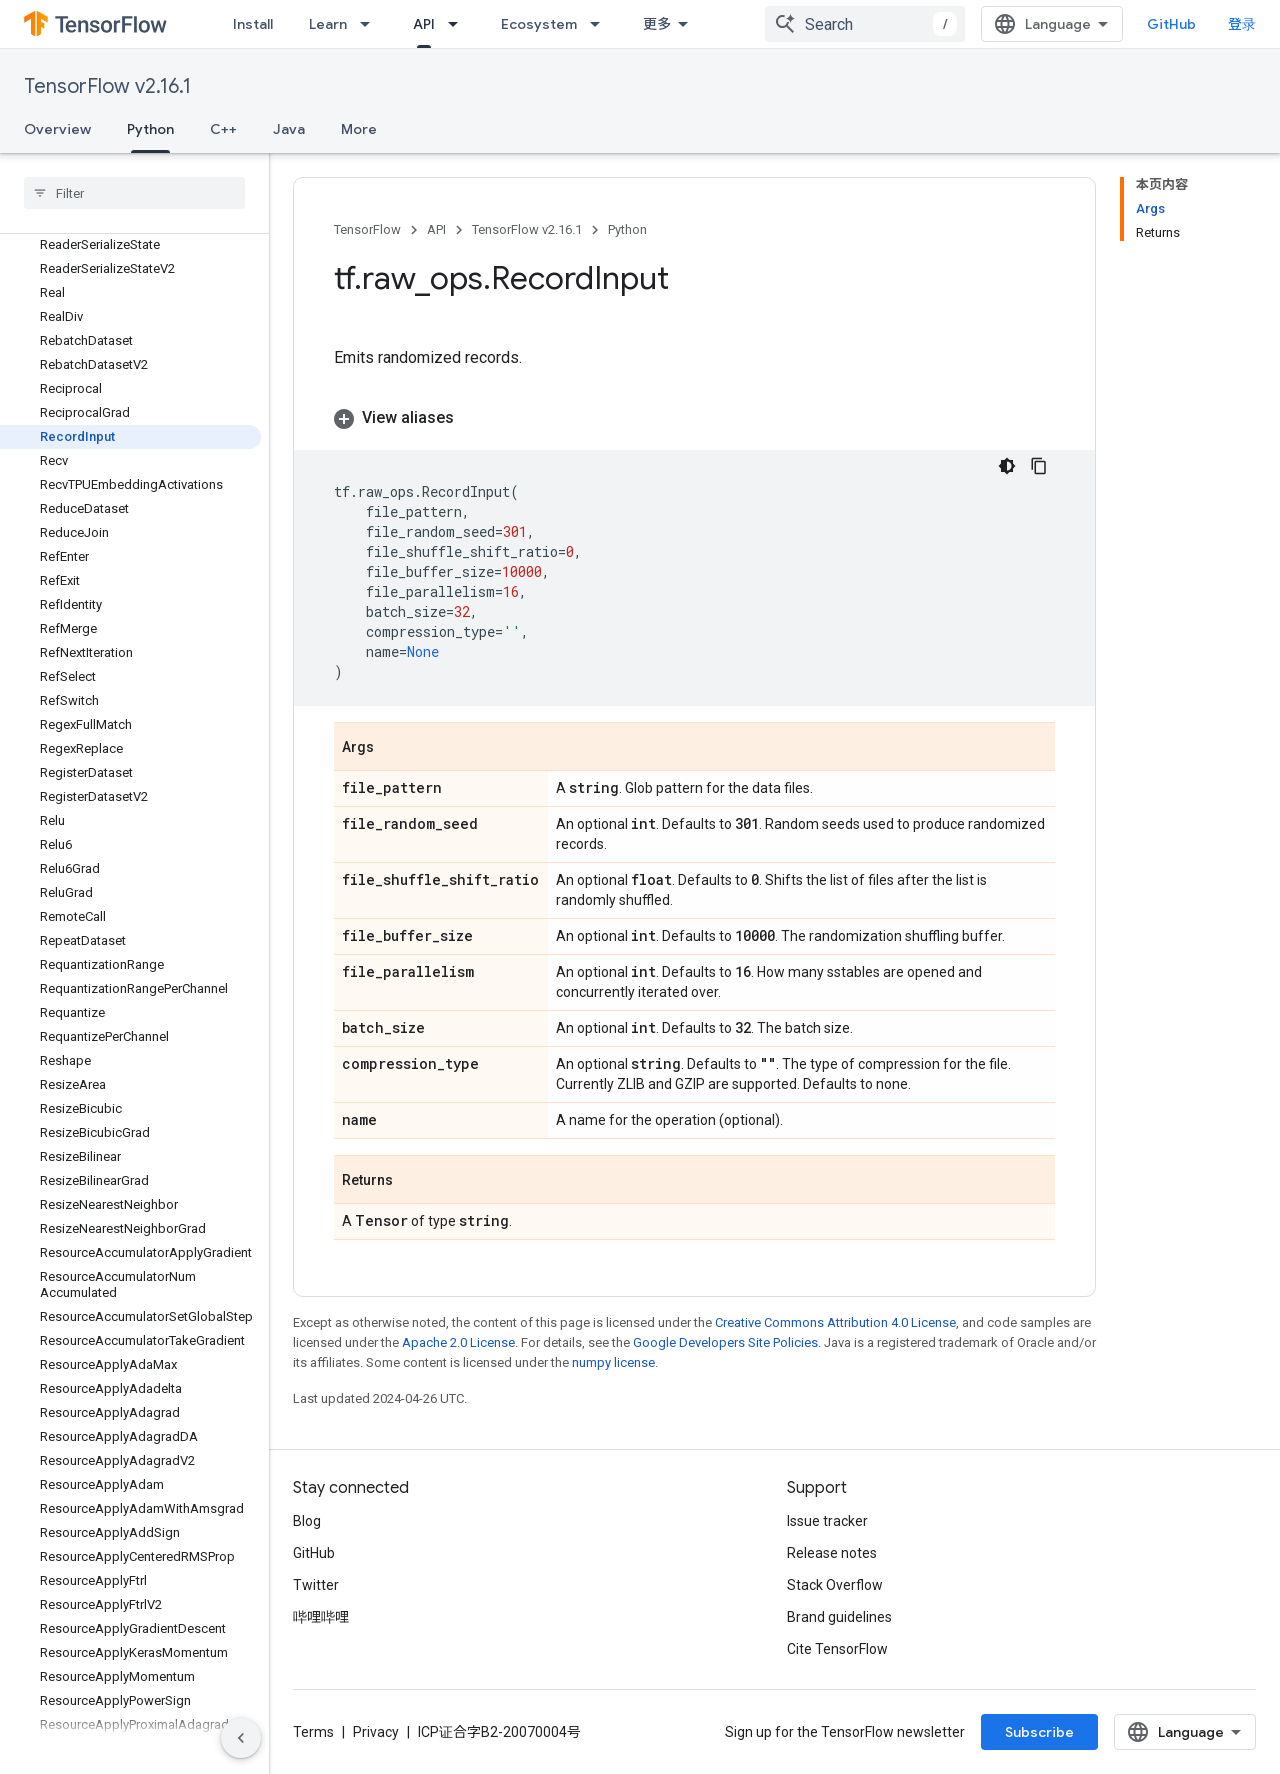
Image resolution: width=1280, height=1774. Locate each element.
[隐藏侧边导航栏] (241, 1738)
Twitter (316, 1585)
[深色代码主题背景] (1007, 466)
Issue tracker (827, 1521)
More (359, 129)
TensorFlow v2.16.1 (107, 86)
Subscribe (1039, 1732)
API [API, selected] (424, 24)
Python (627, 229)
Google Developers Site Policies (725, 1342)
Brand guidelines (839, 1617)
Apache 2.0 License (458, 1342)
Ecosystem (539, 24)
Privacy (376, 1732)
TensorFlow (367, 229)
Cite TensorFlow (837, 1649)
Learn (328, 24)
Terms (313, 1732)
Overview (57, 129)
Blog (307, 1521)
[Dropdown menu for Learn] (371, 24)
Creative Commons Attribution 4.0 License (835, 1322)
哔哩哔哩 (321, 1617)
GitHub (1171, 24)
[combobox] (865, 24)
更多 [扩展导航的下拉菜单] (657, 24)
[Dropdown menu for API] (459, 24)
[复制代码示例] (1039, 466)
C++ (223, 129)
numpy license (613, 1362)
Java (289, 129)
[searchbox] (134, 193)
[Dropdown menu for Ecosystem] (601, 24)
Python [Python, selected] (150, 129)
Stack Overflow (835, 1585)
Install (253, 24)
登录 (1242, 24)
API (436, 229)
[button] (694, 418)
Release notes (832, 1553)
